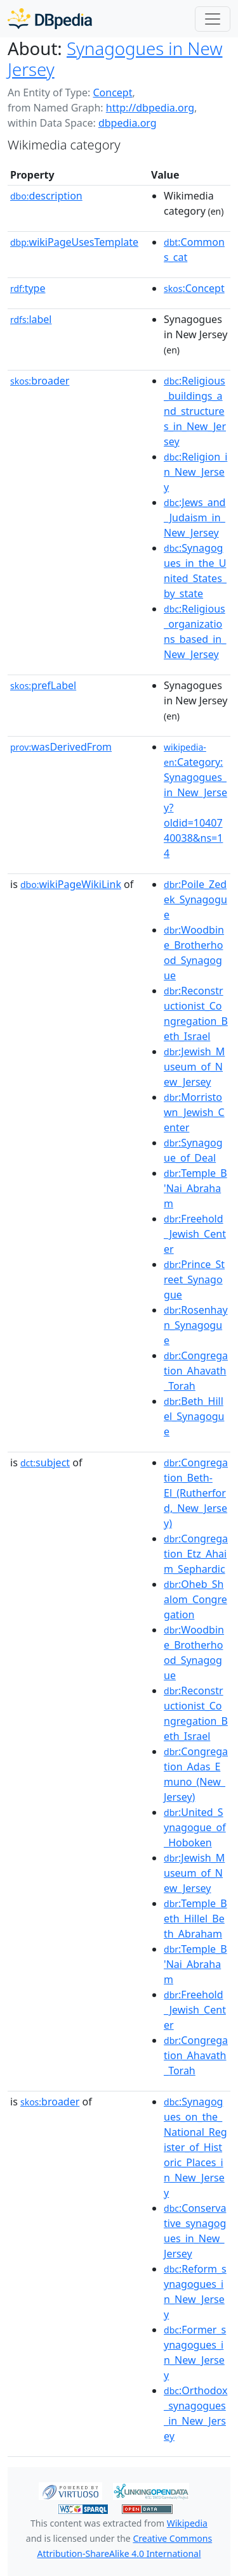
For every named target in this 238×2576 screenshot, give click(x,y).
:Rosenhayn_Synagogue (196, 1325)
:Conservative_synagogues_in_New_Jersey (195, 2231)
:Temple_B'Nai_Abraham (195, 1188)
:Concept (194, 288)
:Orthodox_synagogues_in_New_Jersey (195, 2413)
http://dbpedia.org (150, 108)
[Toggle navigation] (212, 19)
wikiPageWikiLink (70, 884)
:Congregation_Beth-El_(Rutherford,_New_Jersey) (196, 1493)
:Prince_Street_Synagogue (194, 1279)
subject (45, 1462)
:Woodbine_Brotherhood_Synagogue (194, 952)
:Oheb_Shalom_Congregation (195, 1599)
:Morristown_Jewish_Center (194, 1112)
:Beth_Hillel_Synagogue (194, 1416)
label (31, 319)
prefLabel (43, 685)
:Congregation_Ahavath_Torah (196, 1370)
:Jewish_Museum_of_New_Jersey (194, 1066)
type (28, 288)
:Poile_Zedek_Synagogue (195, 899)
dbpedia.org (127, 123)
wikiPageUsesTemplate (74, 242)
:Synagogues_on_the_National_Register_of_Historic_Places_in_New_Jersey (195, 2147)
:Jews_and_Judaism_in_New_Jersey (194, 517)
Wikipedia (187, 2523)
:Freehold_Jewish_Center (195, 1234)
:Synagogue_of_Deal (193, 1150)
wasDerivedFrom (61, 747)
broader (39, 381)
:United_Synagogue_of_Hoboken (195, 1827)
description (46, 196)
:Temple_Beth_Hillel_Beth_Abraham (195, 1918)
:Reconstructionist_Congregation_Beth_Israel (196, 1013)
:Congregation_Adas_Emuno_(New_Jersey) (196, 1774)
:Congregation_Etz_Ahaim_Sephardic (196, 1554)
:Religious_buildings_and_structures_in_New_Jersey (195, 411)
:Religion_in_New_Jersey (195, 472)
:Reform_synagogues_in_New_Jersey (195, 2291)
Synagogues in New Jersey (115, 58)
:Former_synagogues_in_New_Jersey (195, 2352)
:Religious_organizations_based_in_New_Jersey (195, 631)
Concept (112, 92)
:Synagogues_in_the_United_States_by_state (195, 570)
